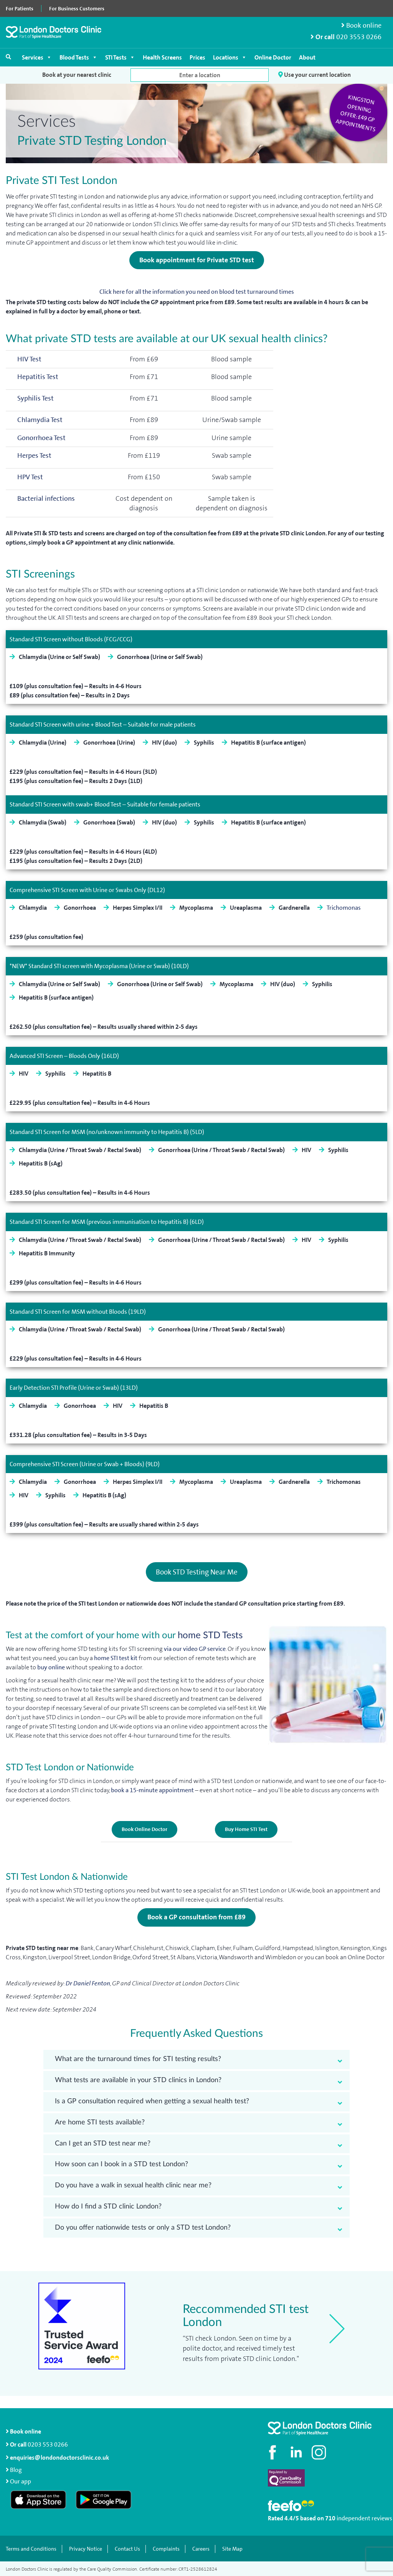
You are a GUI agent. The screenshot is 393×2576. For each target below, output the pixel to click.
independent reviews (364, 2518)
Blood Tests (78, 57)
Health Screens (162, 57)
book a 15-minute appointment (153, 1789)
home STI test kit (115, 1657)
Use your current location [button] (314, 75)
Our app (20, 2481)
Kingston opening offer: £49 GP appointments (355, 113)
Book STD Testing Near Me (197, 1571)
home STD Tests (210, 1634)
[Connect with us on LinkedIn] (296, 2452)
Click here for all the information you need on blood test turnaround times (196, 292)
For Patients (19, 8)
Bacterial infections (46, 499)
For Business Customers (76, 8)
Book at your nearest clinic (76, 75)
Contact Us (127, 2548)
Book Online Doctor (144, 1828)
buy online (51, 1666)
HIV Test (29, 359)
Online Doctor (272, 57)
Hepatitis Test (37, 377)
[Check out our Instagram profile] (319, 2452)
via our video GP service (195, 1648)
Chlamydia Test (40, 420)
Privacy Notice (85, 2548)
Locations (230, 57)
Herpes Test (34, 455)
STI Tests (120, 57)
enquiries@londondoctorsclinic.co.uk (57, 2457)
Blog (16, 2469)
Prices (197, 57)
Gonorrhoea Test (41, 438)
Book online (361, 25)
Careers (201, 2548)
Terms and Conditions (31, 2548)
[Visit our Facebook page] (273, 2452)
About (307, 57)
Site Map (232, 2548)
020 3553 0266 (358, 37)
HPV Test (30, 477)
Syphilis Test (35, 398)
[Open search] (8, 56)
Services (37, 57)
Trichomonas (344, 908)
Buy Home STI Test (246, 1828)
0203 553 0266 (48, 2444)
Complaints (166, 2548)
